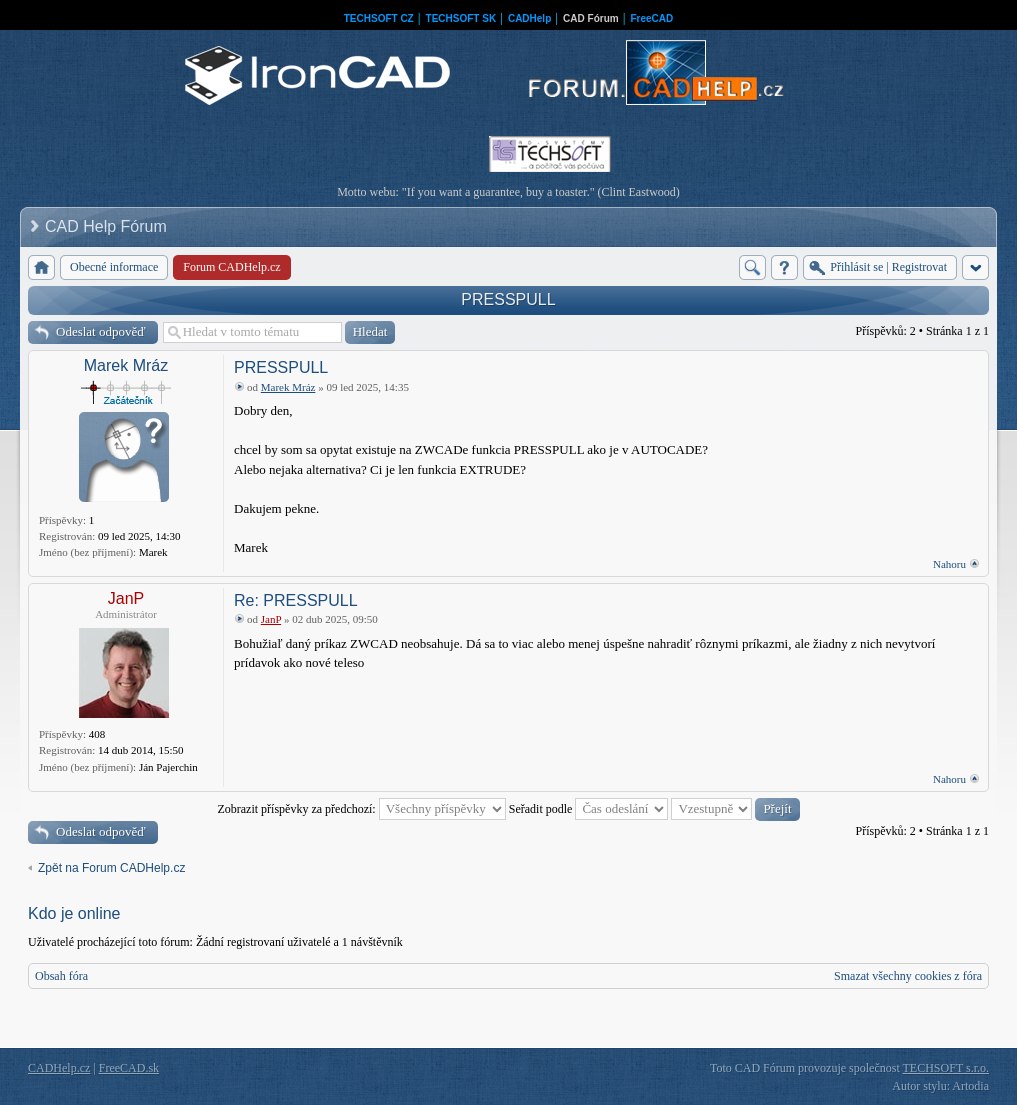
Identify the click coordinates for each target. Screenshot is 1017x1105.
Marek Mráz (126, 365)
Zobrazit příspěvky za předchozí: (361, 809)
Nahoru (949, 564)
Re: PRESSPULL (296, 600)
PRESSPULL (508, 299)
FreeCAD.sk (129, 1068)
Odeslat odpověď (101, 331)
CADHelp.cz (59, 1068)
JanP (126, 598)
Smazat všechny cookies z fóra (908, 976)
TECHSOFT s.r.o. (946, 1068)
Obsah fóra (61, 976)
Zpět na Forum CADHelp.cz (111, 868)
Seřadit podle (589, 809)
